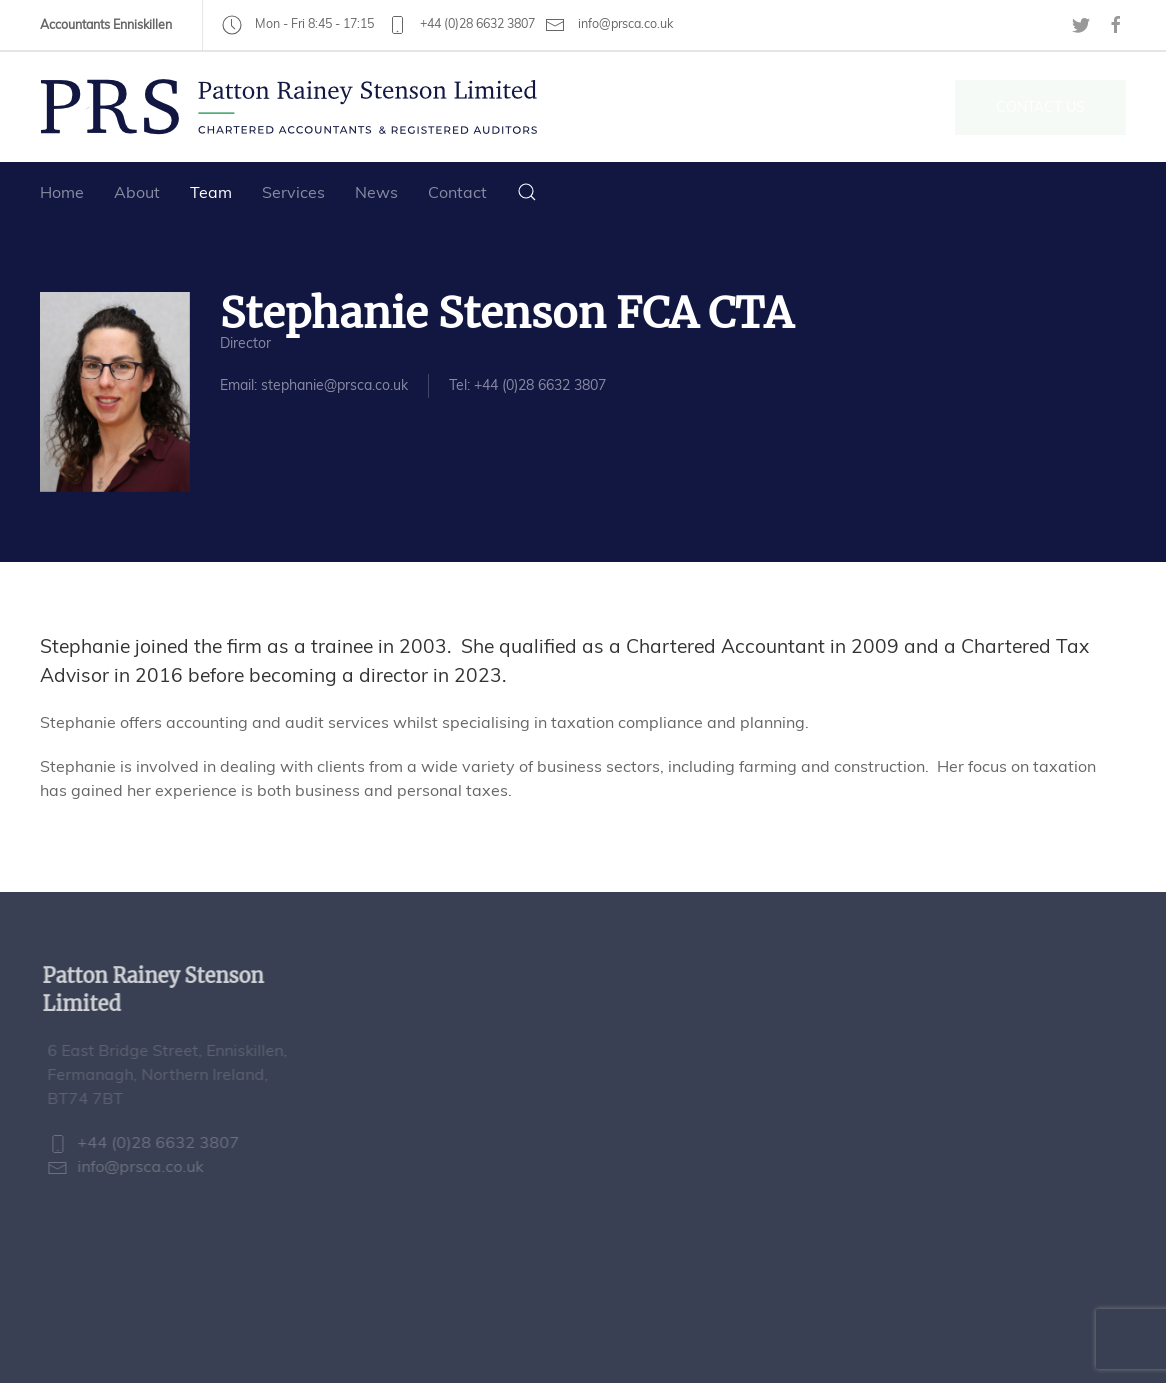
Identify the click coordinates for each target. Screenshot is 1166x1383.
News (376, 192)
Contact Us (1040, 107)
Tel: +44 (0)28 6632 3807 (527, 385)
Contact (457, 192)
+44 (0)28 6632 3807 (461, 23)
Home (62, 192)
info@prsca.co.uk (609, 25)
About (137, 192)
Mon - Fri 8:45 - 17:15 (298, 23)
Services (293, 192)
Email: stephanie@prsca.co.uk (314, 385)
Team (211, 192)
